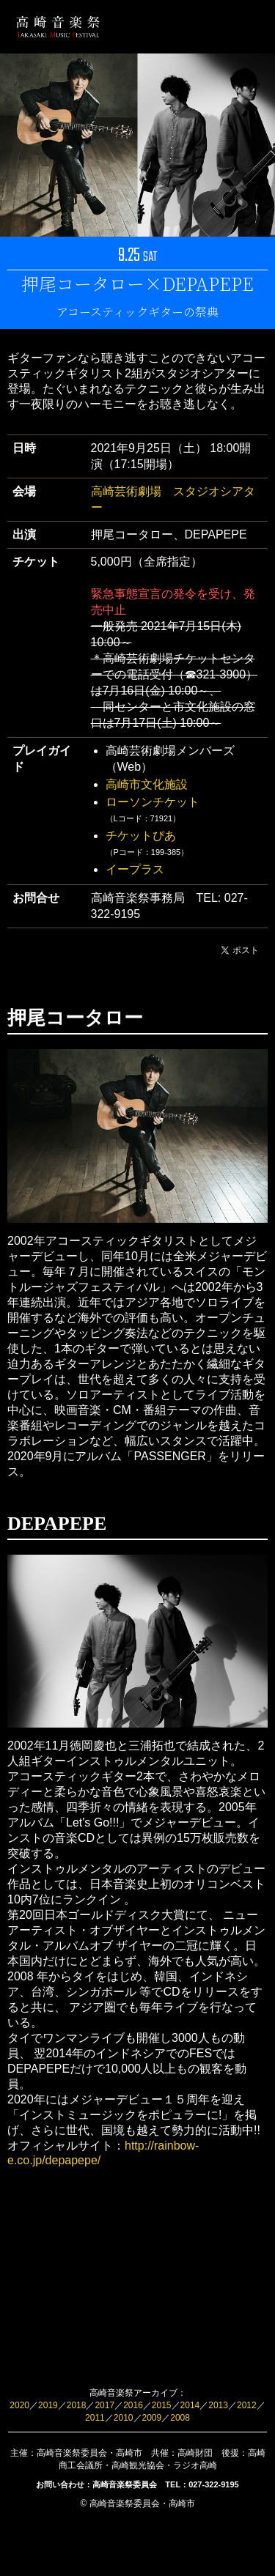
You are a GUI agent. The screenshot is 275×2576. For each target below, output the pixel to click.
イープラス (135, 869)
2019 (48, 2405)
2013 (218, 2405)
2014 (190, 2405)
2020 (19, 2405)
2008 (180, 2418)
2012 (247, 2405)
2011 (95, 2418)
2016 (133, 2405)
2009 (152, 2418)
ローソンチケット (152, 802)
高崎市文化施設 (147, 784)
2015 (162, 2405)
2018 (77, 2405)
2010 (123, 2418)
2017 (104, 2405)
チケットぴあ (141, 835)
